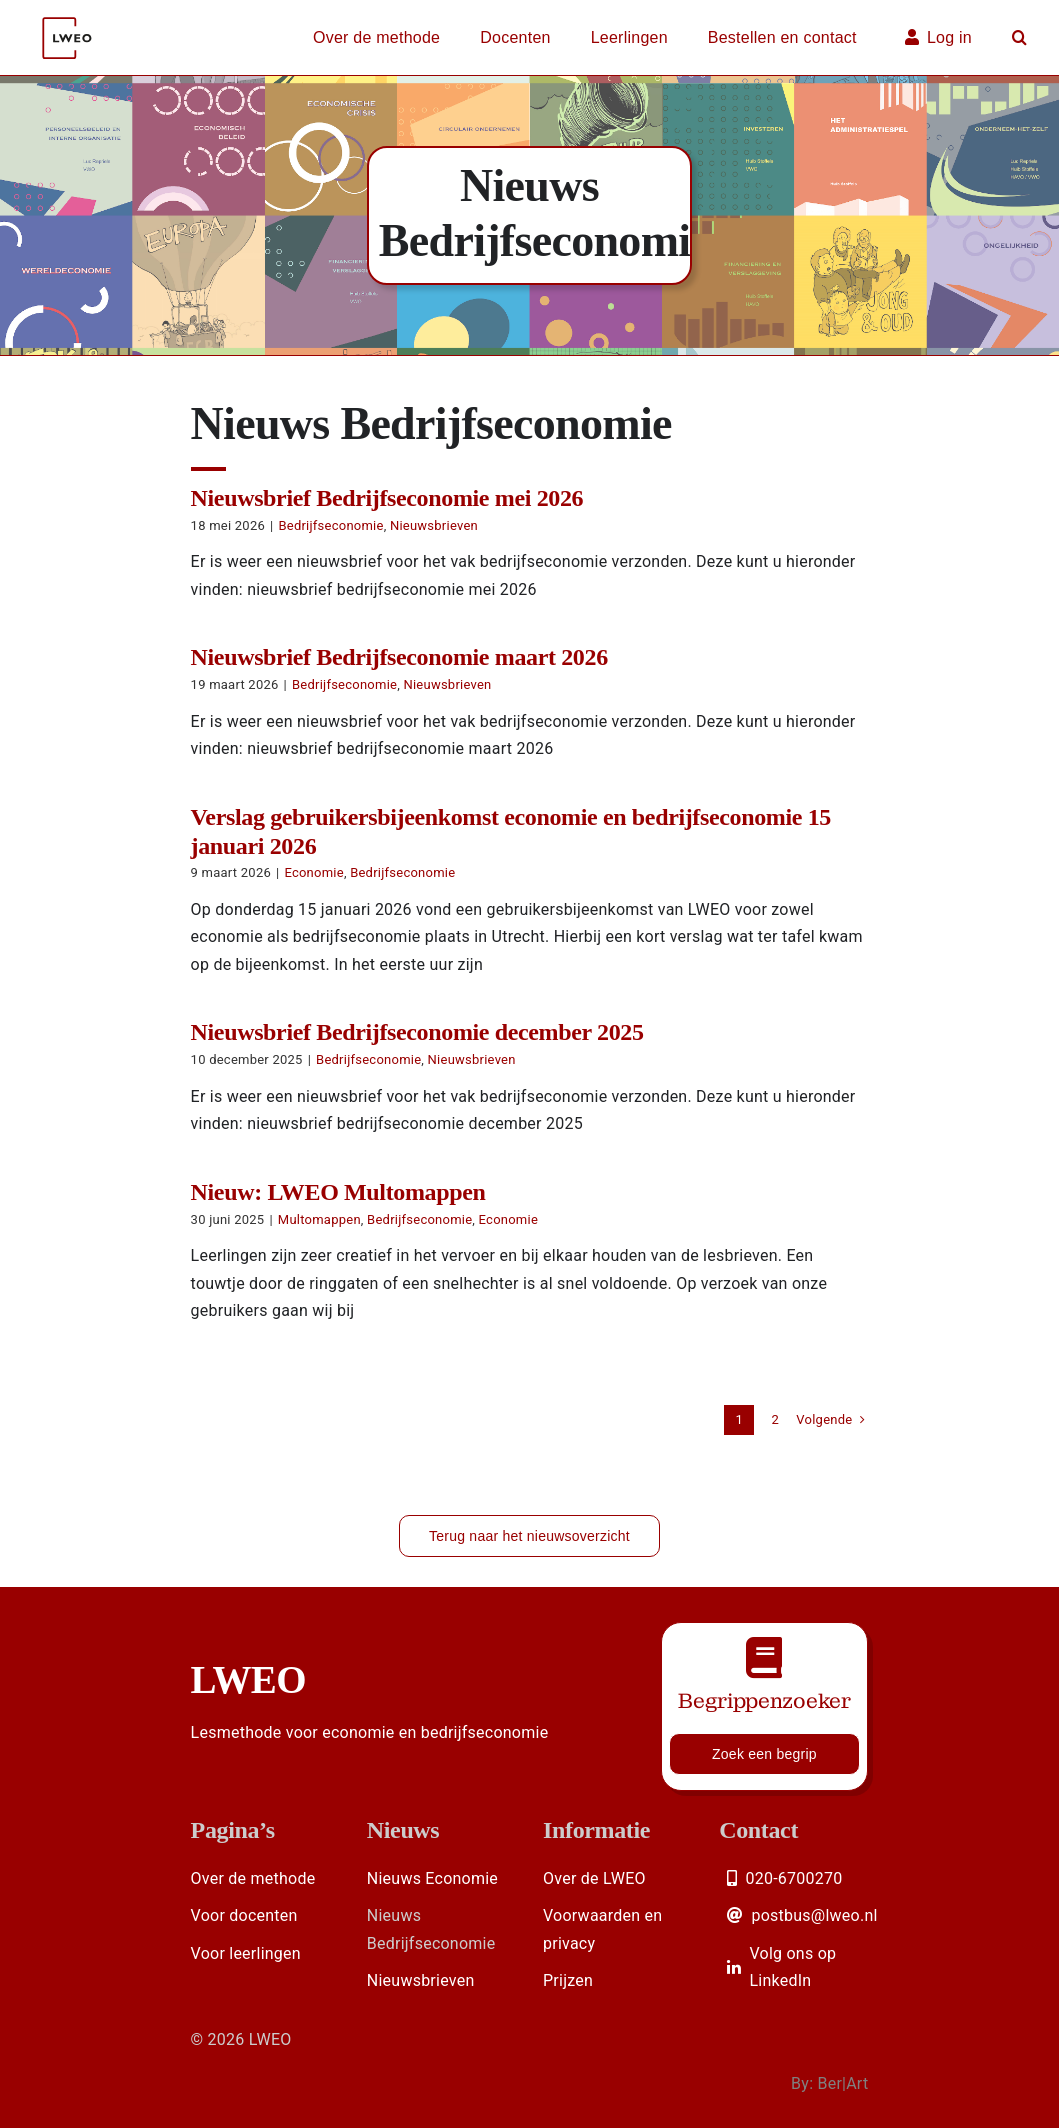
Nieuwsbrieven (434, 525)
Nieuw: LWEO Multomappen (338, 1192)
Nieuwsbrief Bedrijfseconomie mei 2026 (387, 498)
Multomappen (319, 1219)
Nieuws (403, 1830)
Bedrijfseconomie (330, 525)
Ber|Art (842, 2083)
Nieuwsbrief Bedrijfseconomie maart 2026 (399, 657)
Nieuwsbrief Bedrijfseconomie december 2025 (417, 1032)
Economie (313, 872)
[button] (1019, 38)
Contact (758, 1830)
